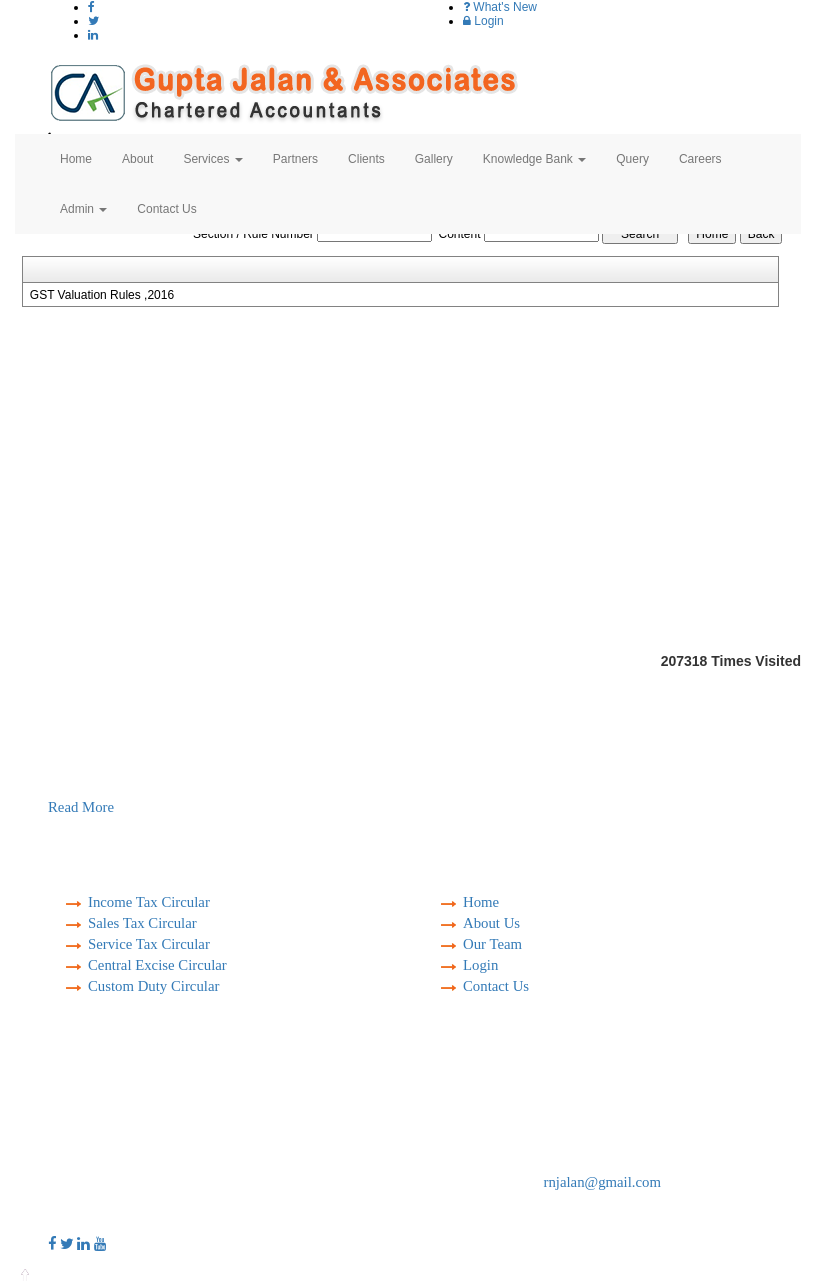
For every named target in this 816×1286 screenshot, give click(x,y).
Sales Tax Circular (142, 923)
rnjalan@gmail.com (602, 1182)
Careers (700, 159)
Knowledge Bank (534, 159)
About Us (491, 923)
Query (632, 159)
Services (212, 159)
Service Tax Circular (149, 944)
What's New (500, 7)
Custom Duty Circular (153, 986)
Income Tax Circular (149, 902)
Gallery (434, 159)
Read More (81, 807)
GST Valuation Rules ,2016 (102, 295)
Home (76, 159)
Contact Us (166, 209)
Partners (295, 159)
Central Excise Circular (157, 965)
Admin (83, 209)
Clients (366, 159)
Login (483, 21)
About (137, 159)
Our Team (492, 944)
